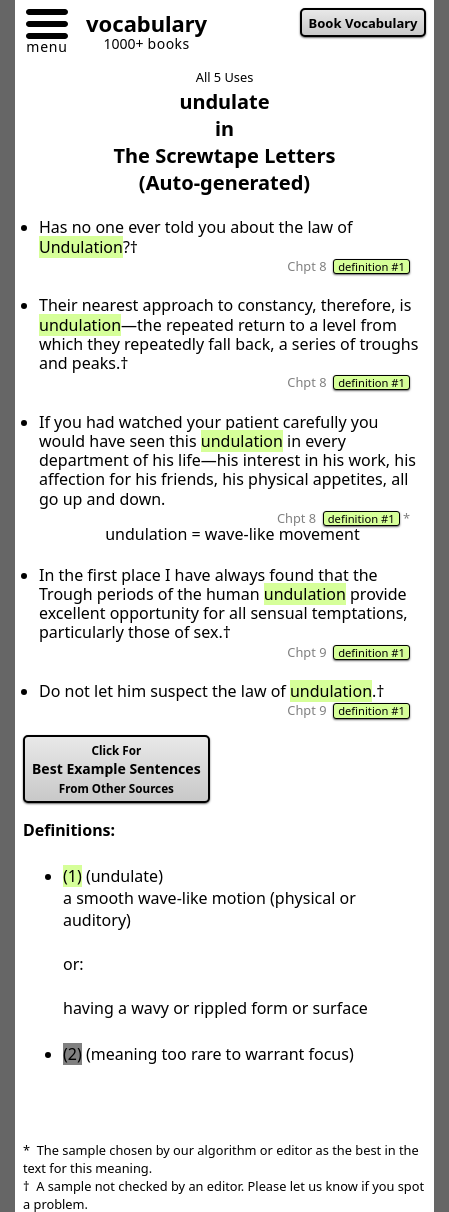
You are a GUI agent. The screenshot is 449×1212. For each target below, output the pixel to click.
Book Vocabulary (363, 23)
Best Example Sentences (116, 769)
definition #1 (371, 266)
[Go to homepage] (139, 26)
